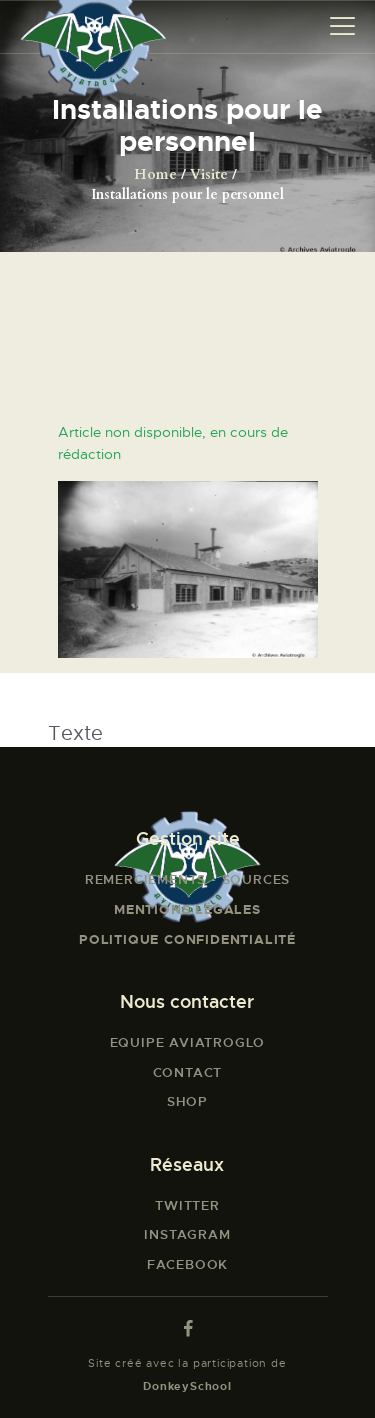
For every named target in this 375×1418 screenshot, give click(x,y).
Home (155, 174)
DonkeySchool (187, 1386)
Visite (209, 174)
